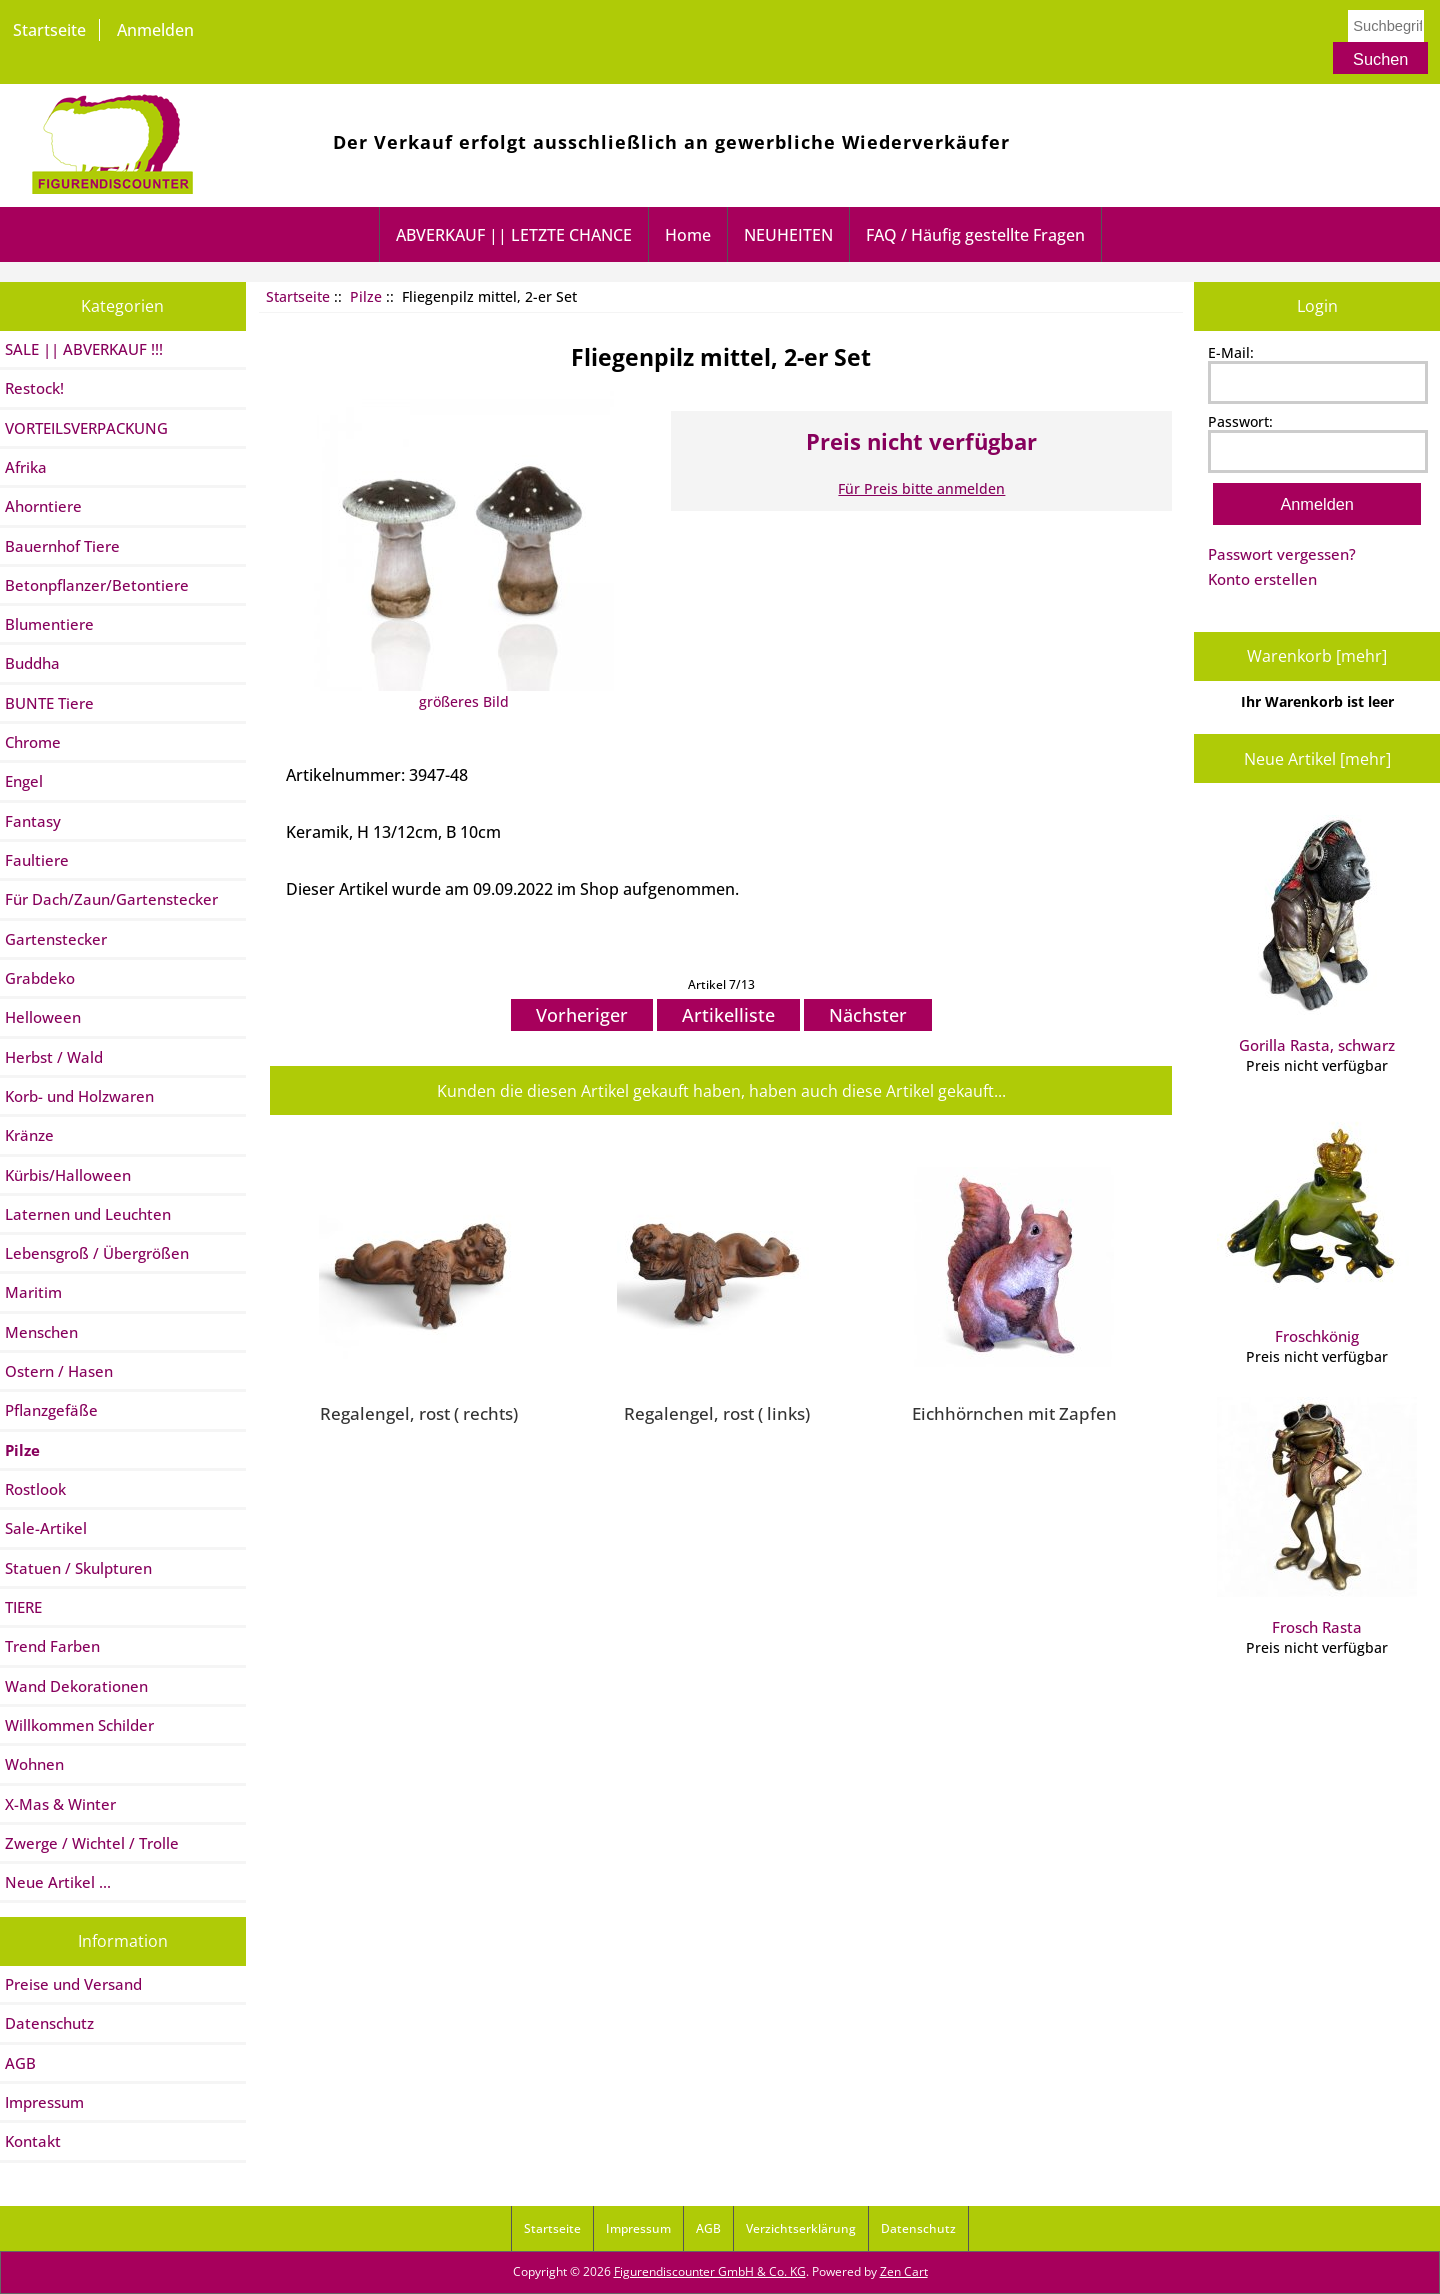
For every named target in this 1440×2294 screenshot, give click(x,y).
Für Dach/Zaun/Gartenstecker (111, 899)
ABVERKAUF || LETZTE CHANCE (514, 235)
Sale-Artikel (46, 1528)
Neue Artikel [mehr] (1317, 759)
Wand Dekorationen (76, 1686)
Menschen (41, 1332)
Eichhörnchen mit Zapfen (1014, 1413)
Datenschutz (49, 2023)
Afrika (26, 467)
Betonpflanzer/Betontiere (97, 585)
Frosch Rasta (1317, 1517)
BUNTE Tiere (49, 703)
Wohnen (34, 1764)
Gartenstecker (56, 939)
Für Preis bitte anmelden (921, 488)
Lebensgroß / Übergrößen (97, 1253)
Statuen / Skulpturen (78, 1568)
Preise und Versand (73, 1984)
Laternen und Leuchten (88, 1214)
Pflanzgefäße (51, 1410)
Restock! (34, 388)
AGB (20, 2063)
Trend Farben (52, 1646)
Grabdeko (40, 978)
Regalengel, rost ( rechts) (419, 1413)
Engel (24, 781)
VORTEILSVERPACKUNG (86, 428)
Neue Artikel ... (58, 1882)
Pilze (366, 296)
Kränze (29, 1135)
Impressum (44, 2102)
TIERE (23, 1607)
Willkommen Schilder (79, 1725)
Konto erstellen (1262, 579)
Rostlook (35, 1489)
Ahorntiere (43, 506)
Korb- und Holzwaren (79, 1096)
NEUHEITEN (788, 235)
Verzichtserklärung (801, 2228)
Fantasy (33, 821)
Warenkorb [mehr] (1317, 656)
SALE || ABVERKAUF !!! (84, 349)
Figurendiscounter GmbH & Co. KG (710, 2271)
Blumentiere (49, 624)
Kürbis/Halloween (68, 1175)
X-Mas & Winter (60, 1804)
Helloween (43, 1017)
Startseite (49, 30)
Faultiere (37, 860)
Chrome (33, 742)
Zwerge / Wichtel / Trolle (92, 1843)
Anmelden (155, 30)
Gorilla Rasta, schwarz (1317, 935)
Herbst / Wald (54, 1057)
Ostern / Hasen (59, 1371)
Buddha (32, 663)
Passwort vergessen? (1282, 554)
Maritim (33, 1292)
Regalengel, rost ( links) (717, 1413)
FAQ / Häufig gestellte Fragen (975, 235)
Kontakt (33, 2141)
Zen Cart (904, 2271)
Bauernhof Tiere (62, 546)
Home (688, 235)
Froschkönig (1317, 1226)
